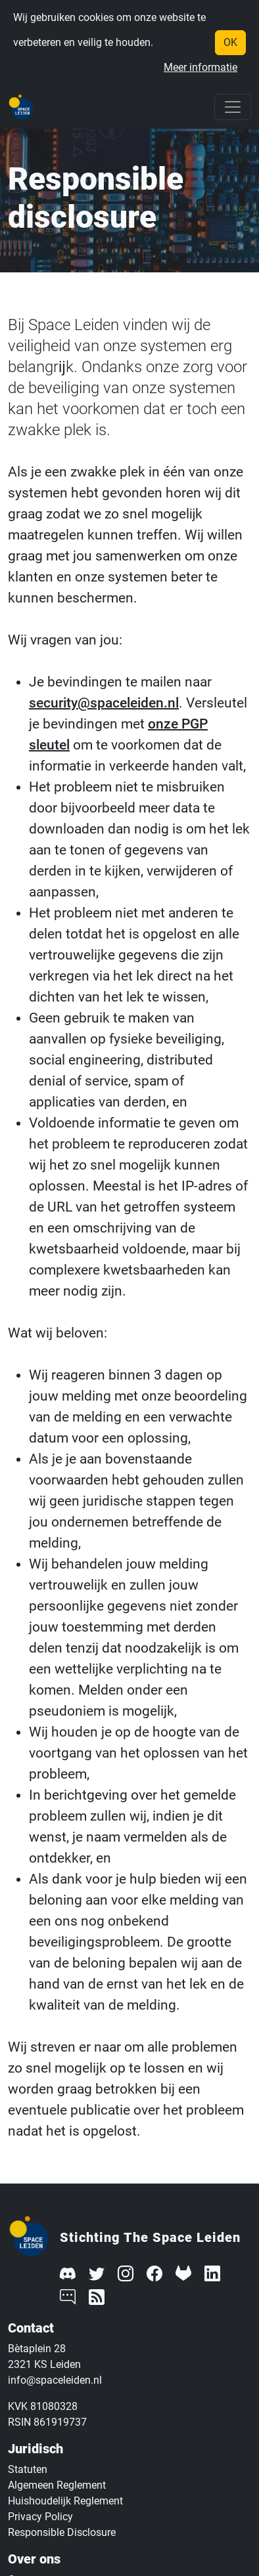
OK (230, 42)
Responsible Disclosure (62, 2532)
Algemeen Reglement (57, 2485)
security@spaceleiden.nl (104, 703)
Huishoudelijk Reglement (65, 2501)
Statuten (27, 2469)
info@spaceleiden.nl (55, 2380)
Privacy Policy (40, 2516)
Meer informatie (200, 67)
